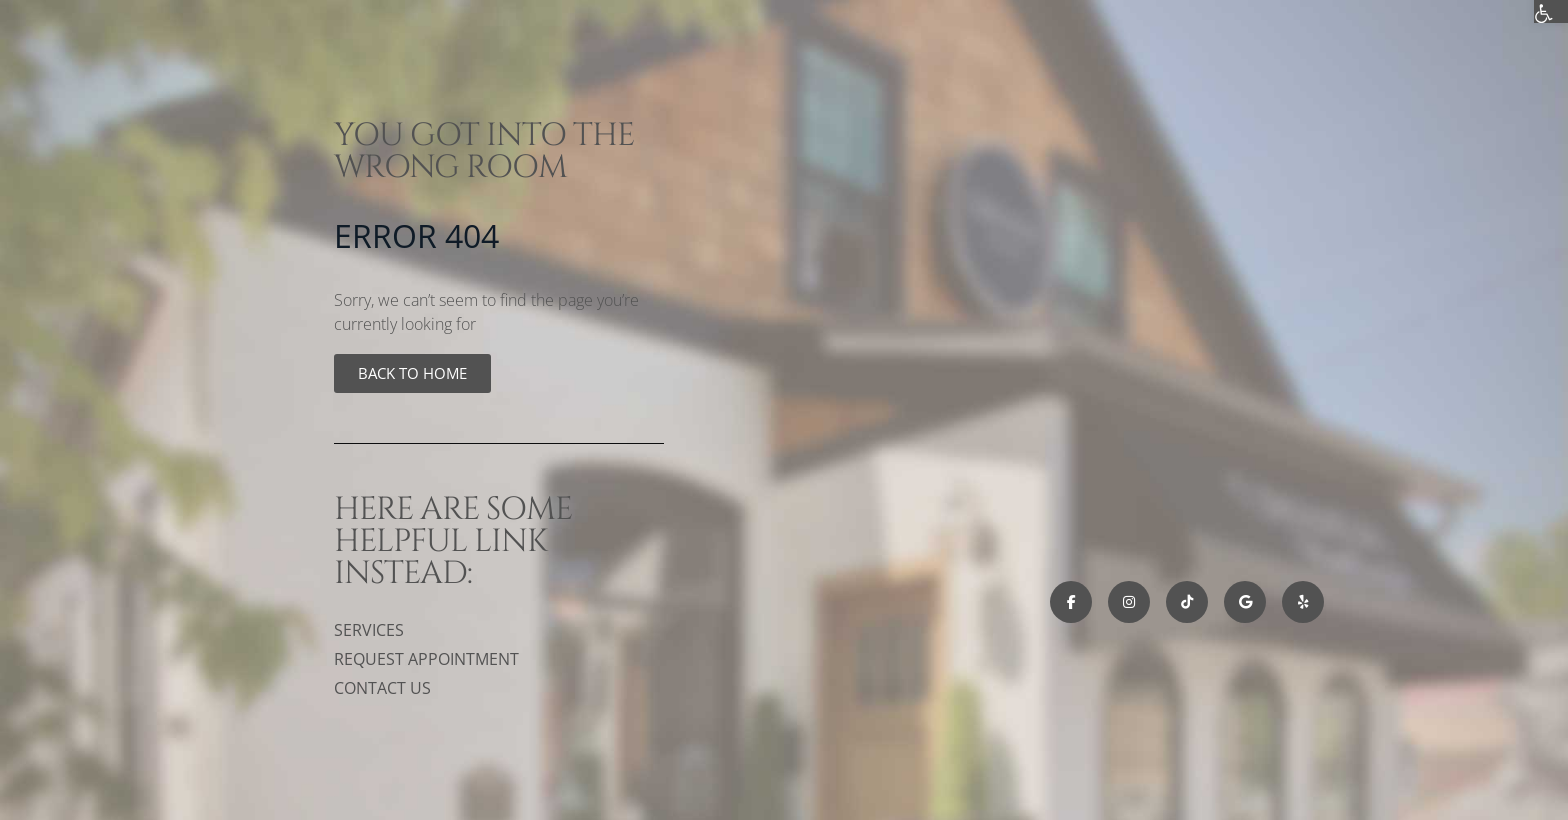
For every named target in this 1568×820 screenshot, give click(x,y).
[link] (412, 373)
